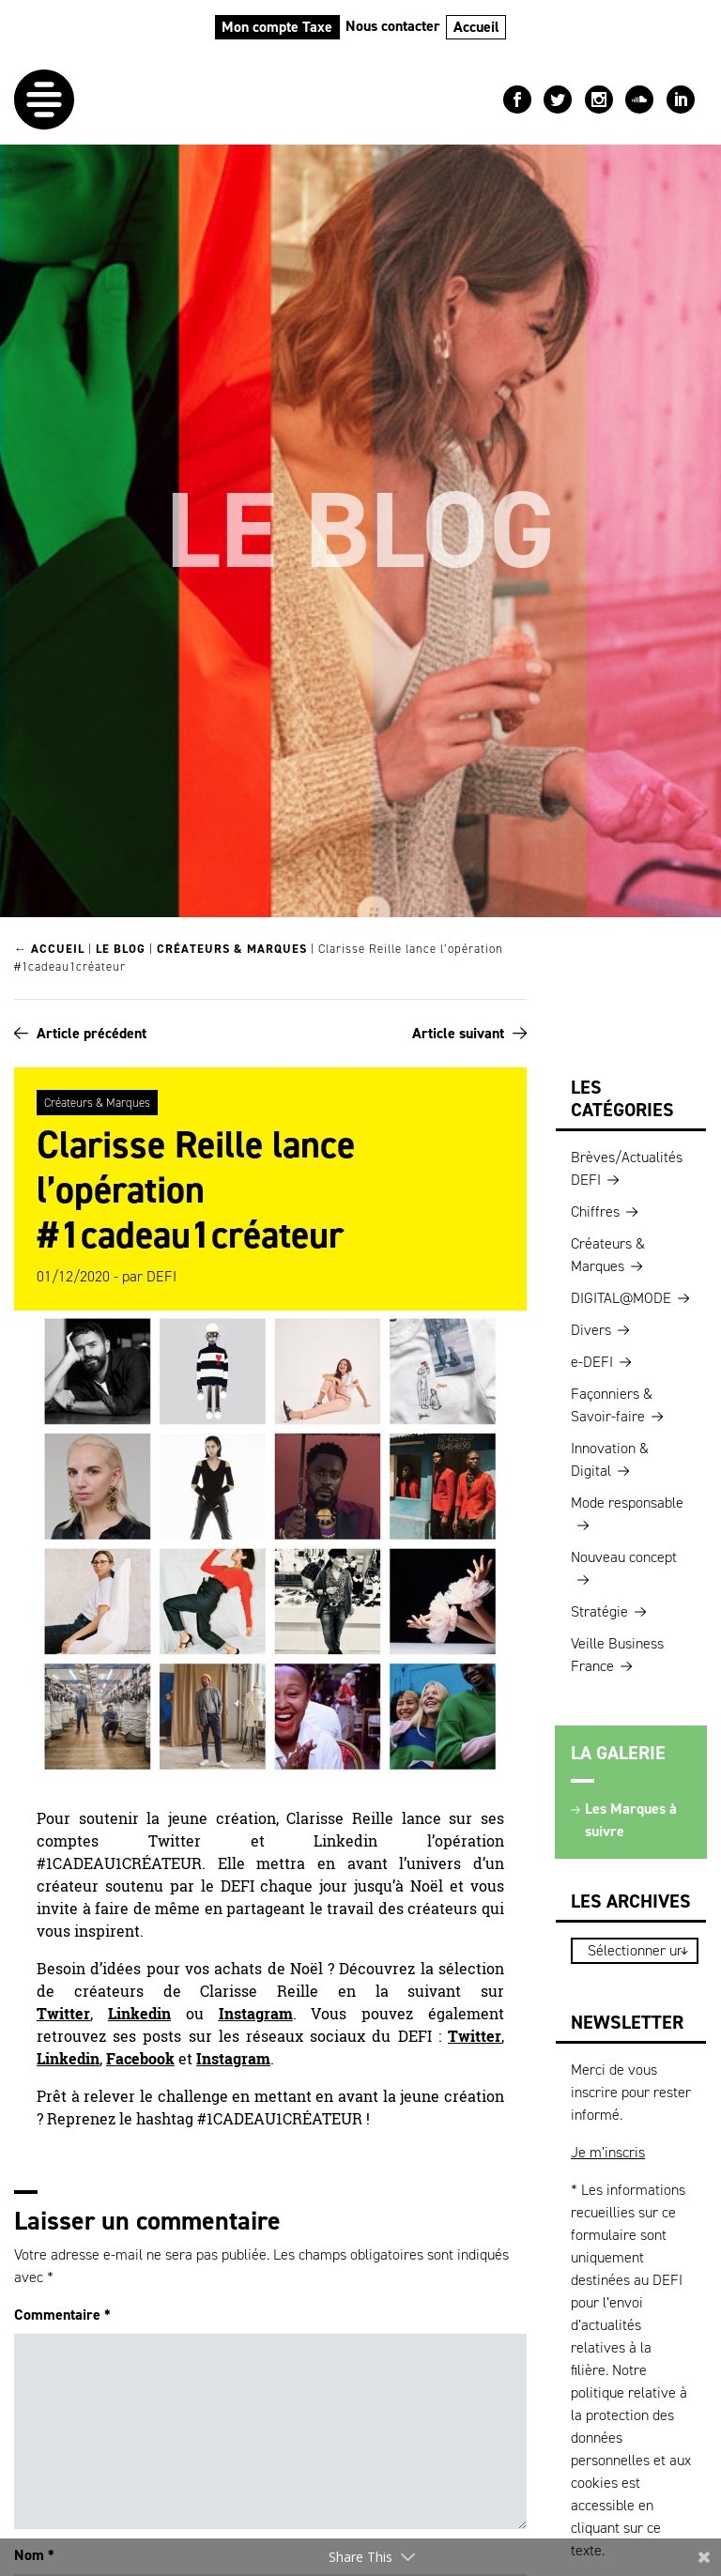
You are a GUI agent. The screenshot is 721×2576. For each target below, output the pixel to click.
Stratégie (599, 1611)
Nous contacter (392, 26)
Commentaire (62, 2314)
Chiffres (595, 1211)
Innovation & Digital (610, 1459)
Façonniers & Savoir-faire (611, 1405)
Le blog (121, 949)
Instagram (256, 2013)
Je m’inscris (608, 2152)
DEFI (161, 1276)
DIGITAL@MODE (621, 1298)
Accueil (476, 27)
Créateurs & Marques (232, 949)
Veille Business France (617, 1654)
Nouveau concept (624, 1557)
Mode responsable (627, 1502)
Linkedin (139, 2013)
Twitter (63, 2013)
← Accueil (49, 949)
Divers (591, 1330)
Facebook (140, 2058)
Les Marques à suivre (631, 1820)
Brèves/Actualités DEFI (627, 1168)
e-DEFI (592, 1362)
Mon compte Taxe (277, 27)
